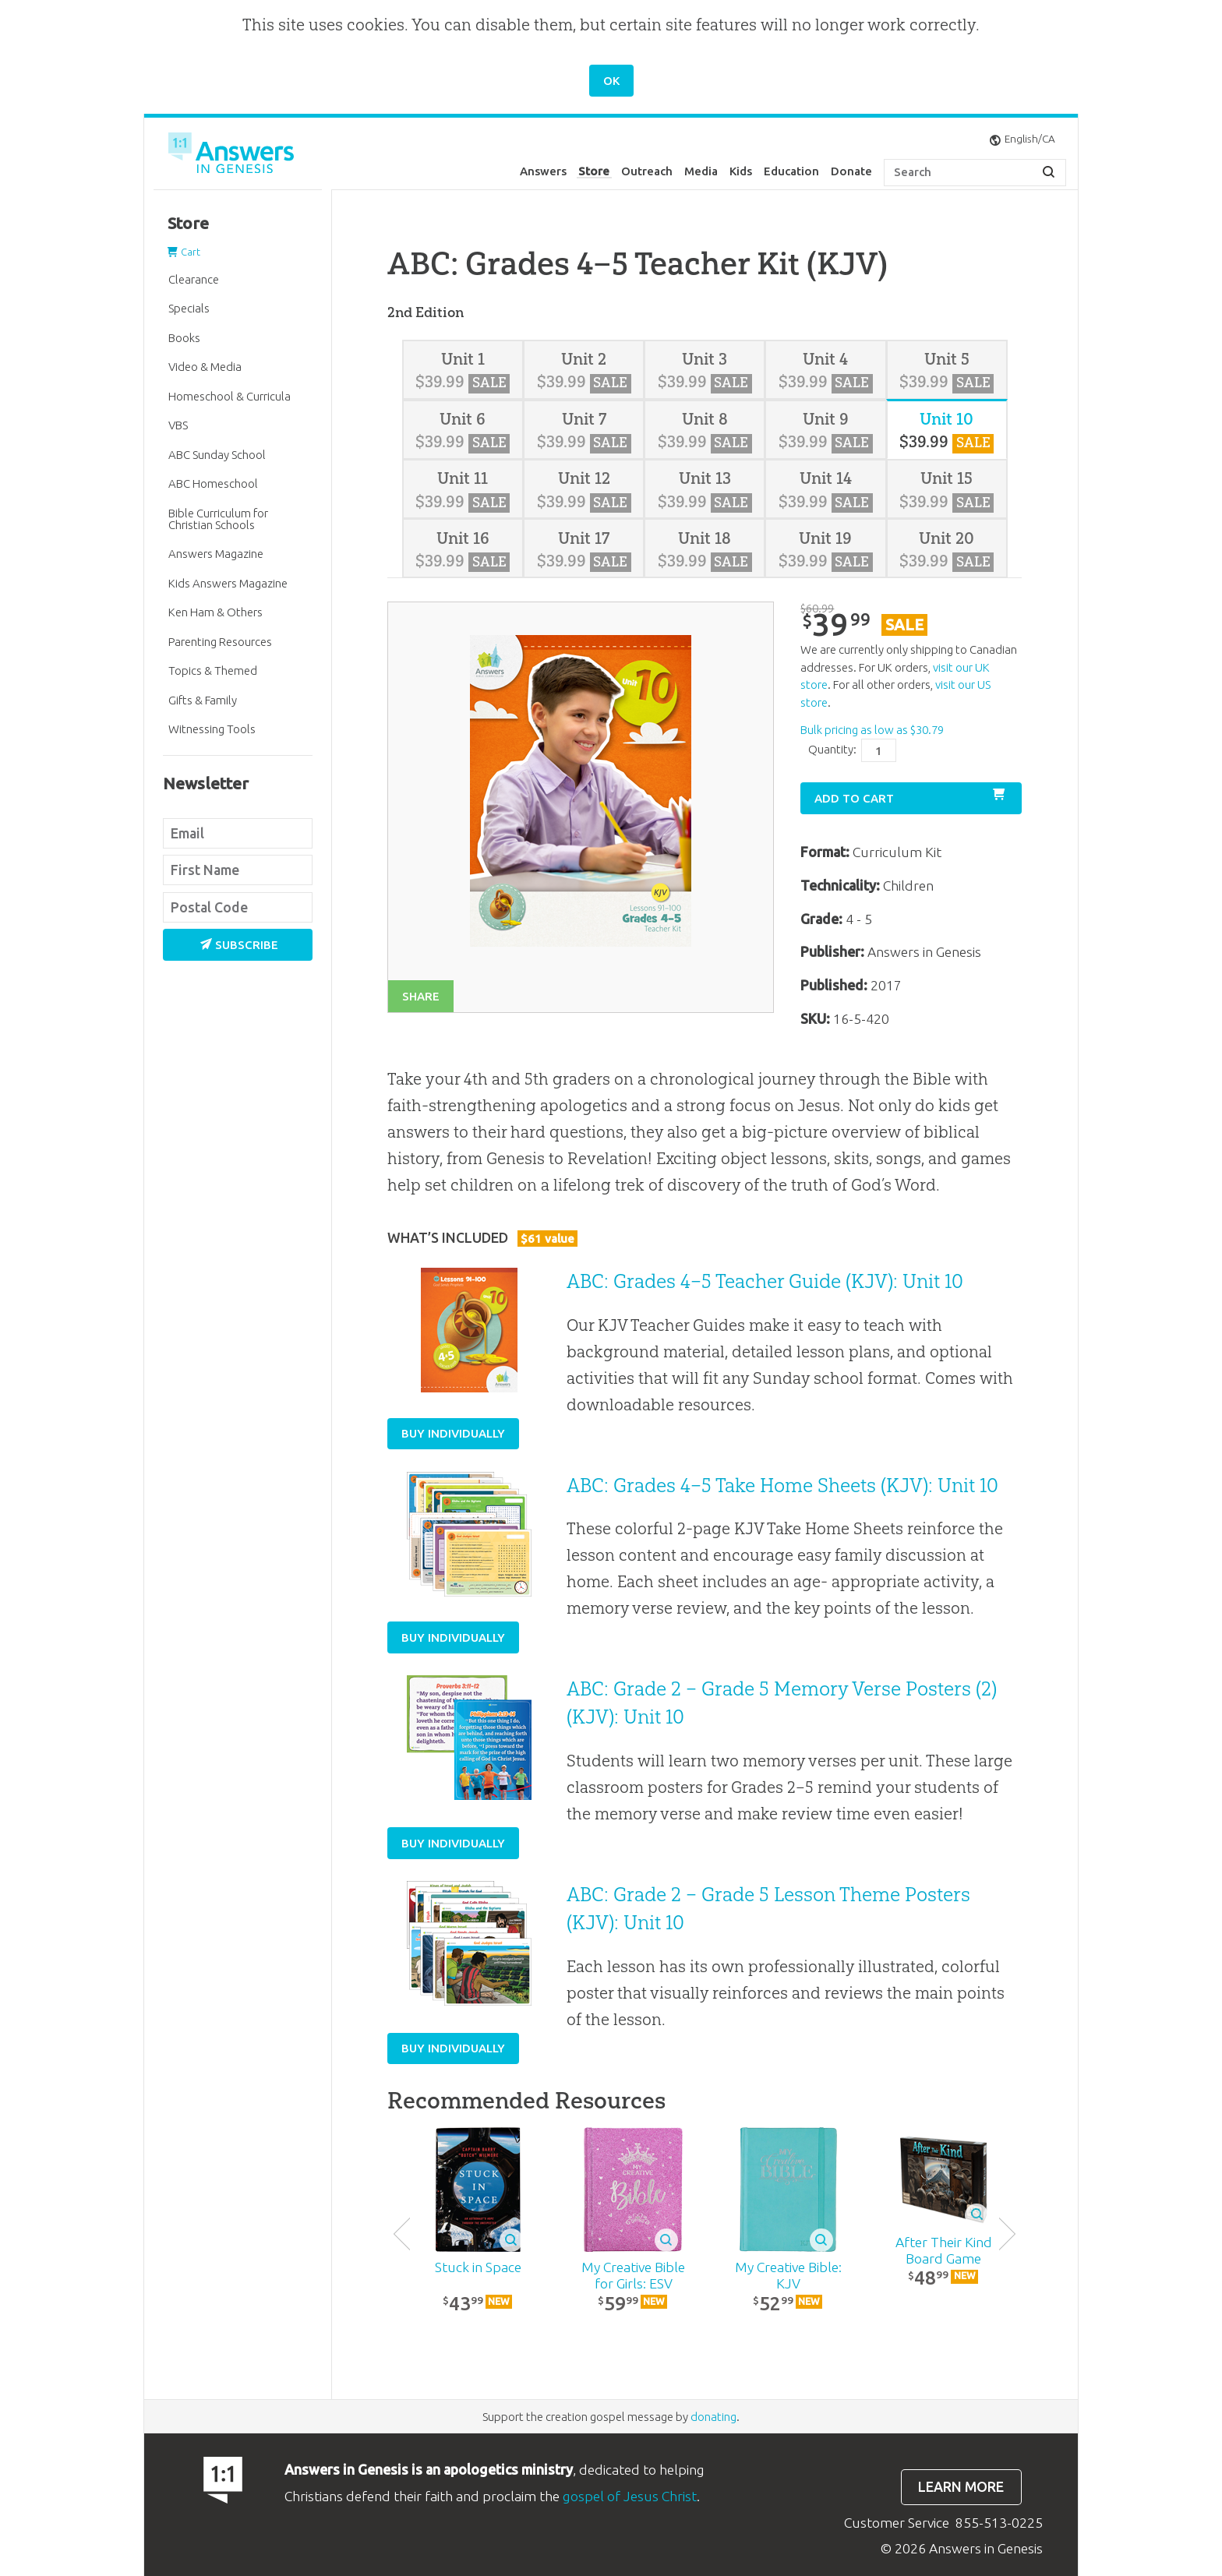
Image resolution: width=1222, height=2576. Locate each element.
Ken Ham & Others (215, 612)
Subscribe (239, 944)
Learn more (961, 2486)
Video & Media (205, 366)
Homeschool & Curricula (229, 396)
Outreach (647, 171)
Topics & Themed (212, 670)
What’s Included (482, 1237)
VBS (178, 425)
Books (184, 337)
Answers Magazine (215, 553)
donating (713, 2416)
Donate (851, 171)
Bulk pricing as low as (872, 729)
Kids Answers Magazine (228, 583)
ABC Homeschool (213, 483)
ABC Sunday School (217, 454)
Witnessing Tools (212, 729)
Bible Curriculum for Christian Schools (218, 518)
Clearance (193, 279)
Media (701, 171)
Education (791, 171)
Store (593, 171)
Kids (740, 171)
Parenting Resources (220, 641)
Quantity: (832, 749)
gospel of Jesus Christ (630, 2496)
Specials (189, 308)
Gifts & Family (202, 700)
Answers (543, 171)
